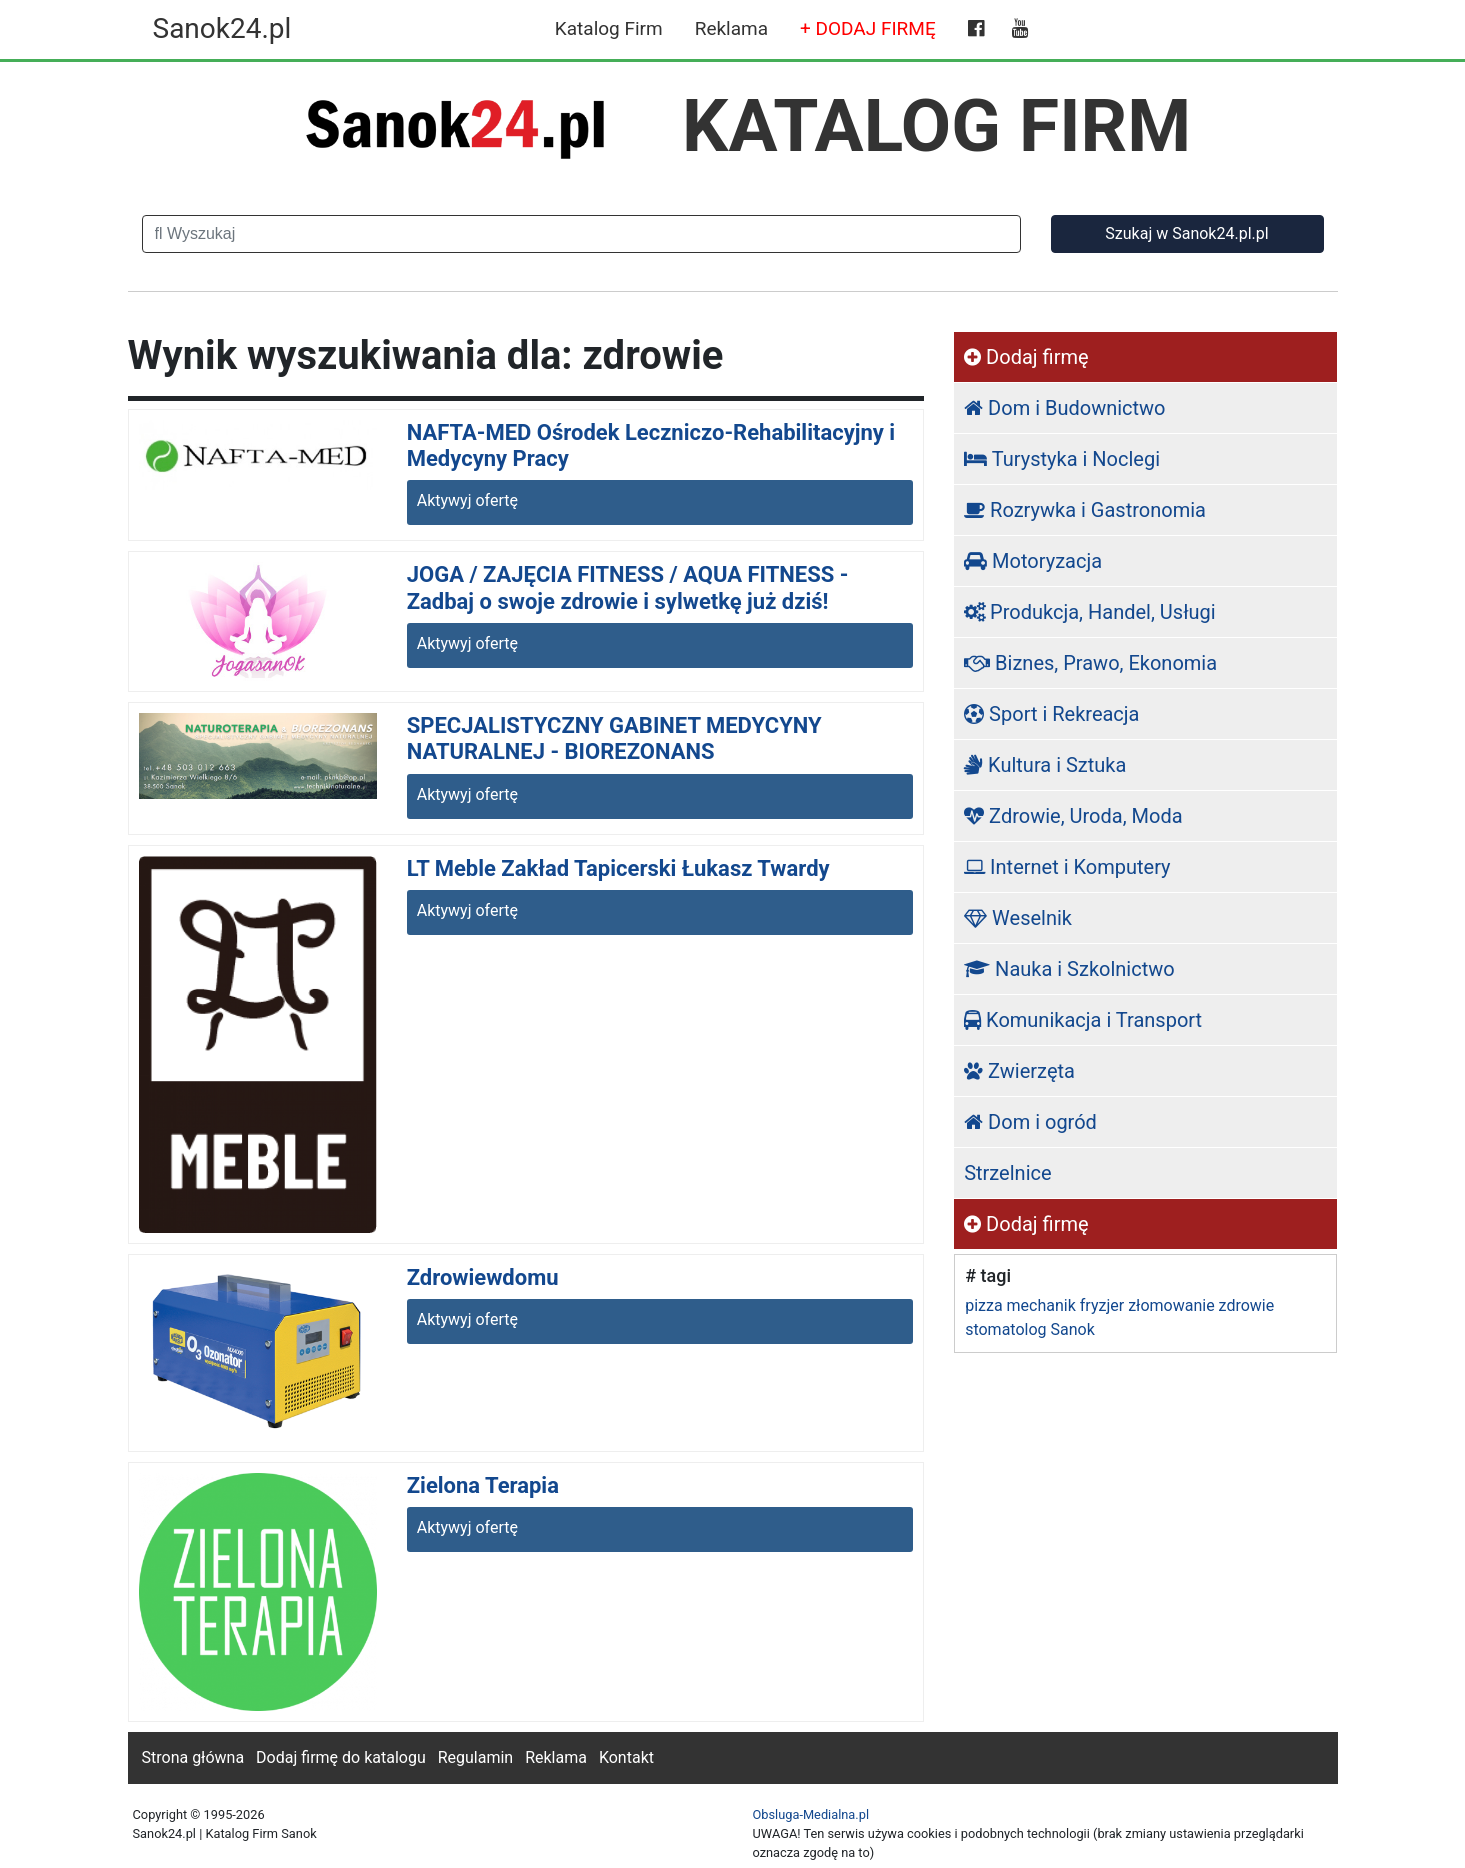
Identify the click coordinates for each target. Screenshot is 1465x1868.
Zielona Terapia (483, 1485)
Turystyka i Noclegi (1062, 459)
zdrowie (1247, 1305)
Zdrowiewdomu (483, 1277)
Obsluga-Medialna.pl (811, 1814)
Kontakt (626, 1757)
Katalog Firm (609, 28)
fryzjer (1102, 1305)
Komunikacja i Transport (1083, 1020)
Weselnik (1018, 918)
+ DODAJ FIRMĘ (868, 28)
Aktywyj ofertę (467, 500)
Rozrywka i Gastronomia (1085, 510)
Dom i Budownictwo (1064, 408)
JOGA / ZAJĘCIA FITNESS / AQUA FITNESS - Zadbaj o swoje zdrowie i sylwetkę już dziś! (628, 587)
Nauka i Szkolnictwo (1069, 969)
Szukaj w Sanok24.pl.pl (1186, 233)
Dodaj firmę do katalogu (341, 1757)
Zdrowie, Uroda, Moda (1073, 816)
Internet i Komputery (1067, 867)
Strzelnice (1007, 1173)
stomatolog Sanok (1030, 1329)
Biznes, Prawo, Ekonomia (1090, 663)
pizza (983, 1305)
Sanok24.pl (222, 28)
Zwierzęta (1019, 1071)
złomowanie (1171, 1305)
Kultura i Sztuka (1045, 765)
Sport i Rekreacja (1051, 714)
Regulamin (476, 1757)
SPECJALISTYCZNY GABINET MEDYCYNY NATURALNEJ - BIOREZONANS (614, 738)
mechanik (1041, 1305)
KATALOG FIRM (936, 126)
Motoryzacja (1033, 561)
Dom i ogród (1030, 1122)
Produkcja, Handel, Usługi (1090, 612)
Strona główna (193, 1757)
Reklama (731, 28)
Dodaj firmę (1026, 357)
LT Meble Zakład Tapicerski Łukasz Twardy (618, 868)
